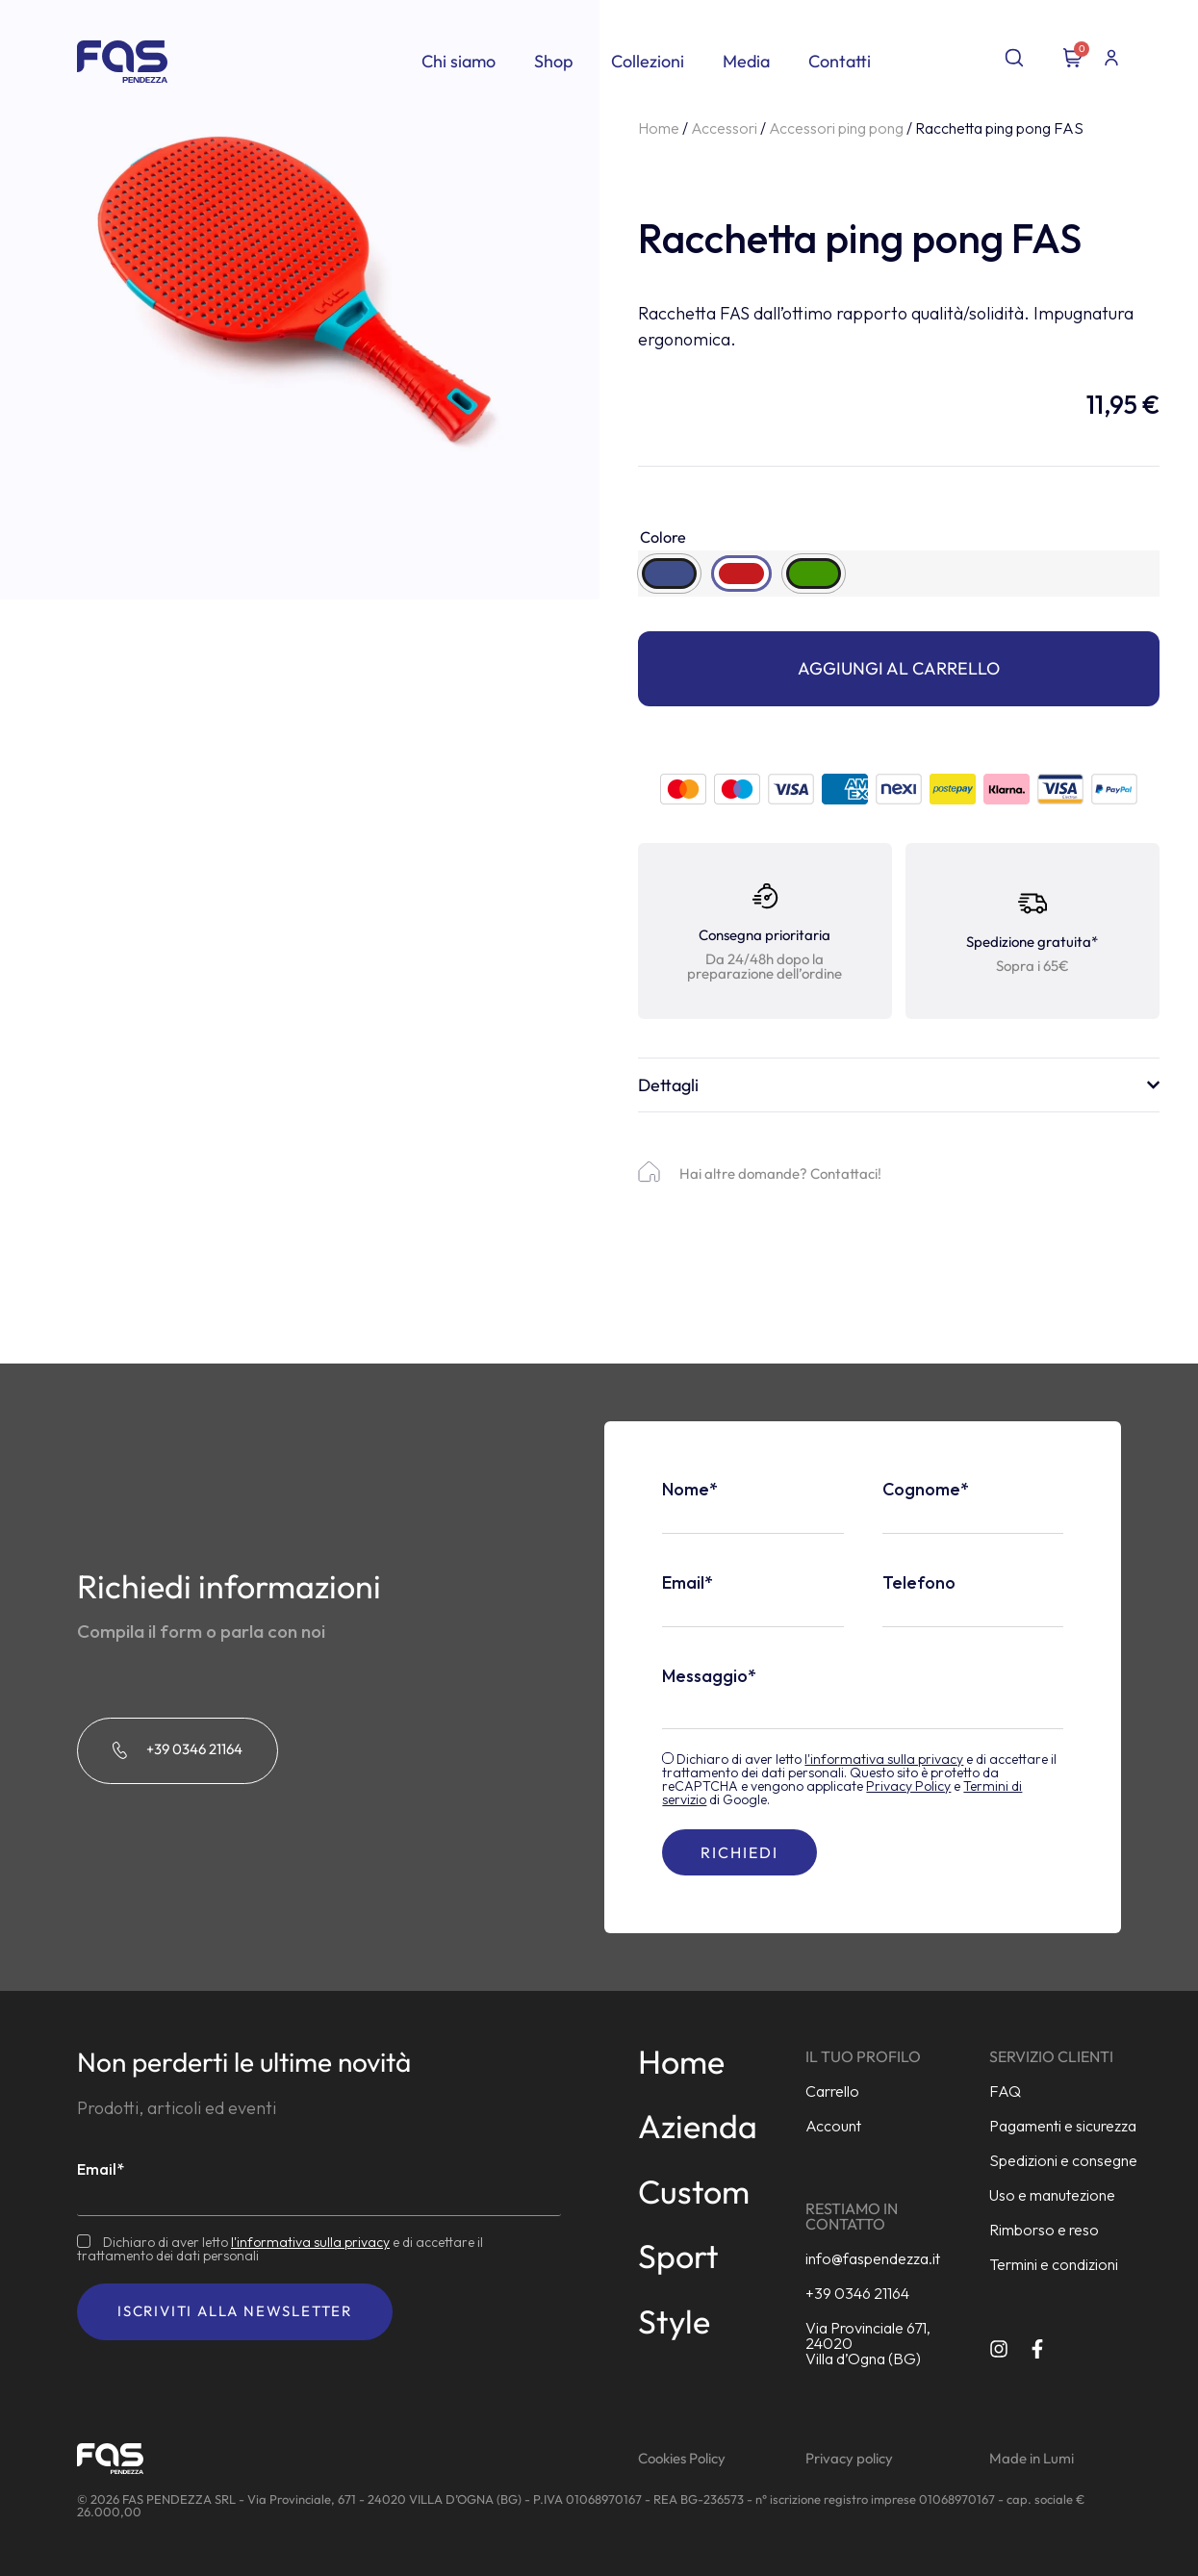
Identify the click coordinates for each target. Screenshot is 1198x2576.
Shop (553, 61)
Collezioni (647, 61)
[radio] (669, 573)
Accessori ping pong (836, 128)
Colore (663, 537)
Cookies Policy (682, 2458)
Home (658, 128)
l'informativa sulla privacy (883, 1759)
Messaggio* (709, 1676)
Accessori (724, 128)
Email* (687, 1583)
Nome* (690, 1489)
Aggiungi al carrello (899, 668)
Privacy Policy (908, 1786)
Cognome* (925, 1489)
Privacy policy (849, 2458)
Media (746, 61)
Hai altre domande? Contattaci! (780, 1173)
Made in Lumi (1031, 2458)
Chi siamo (458, 61)
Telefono (919, 1583)
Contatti (839, 61)
